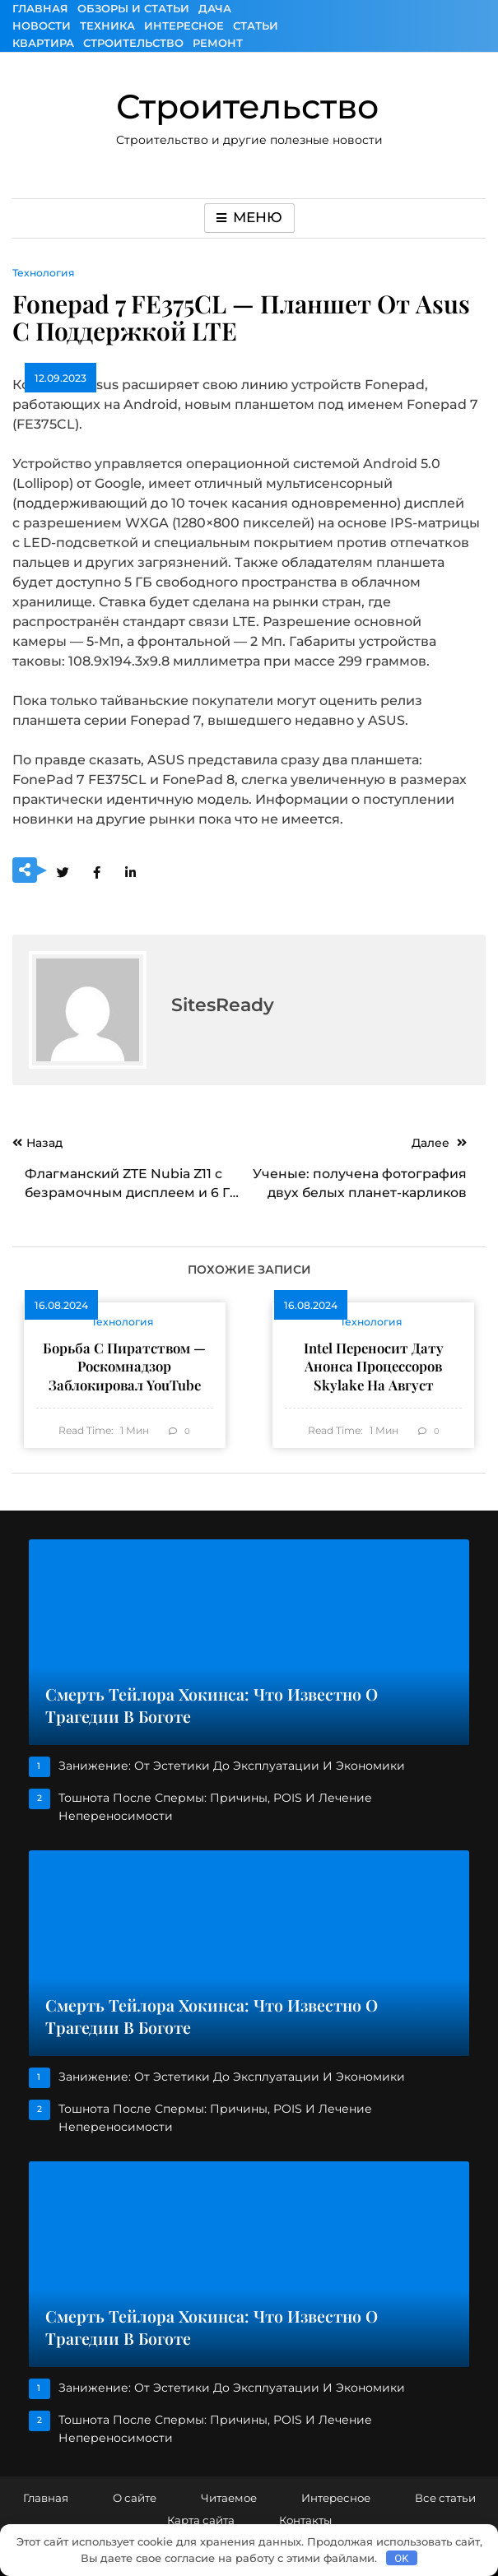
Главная (40, 8)
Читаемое (229, 2497)
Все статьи (445, 2497)
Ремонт (218, 42)
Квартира (43, 42)
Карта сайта (201, 2520)
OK (401, 2558)
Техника (107, 25)
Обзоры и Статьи (133, 8)
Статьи (255, 25)
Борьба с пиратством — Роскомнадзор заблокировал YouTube (124, 1366)
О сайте (134, 2497)
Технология (43, 273)
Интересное (184, 25)
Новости (41, 25)
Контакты (305, 2520)
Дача (214, 8)
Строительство (133, 42)
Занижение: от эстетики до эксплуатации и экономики (231, 1765)
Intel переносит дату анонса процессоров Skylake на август (374, 1366)
